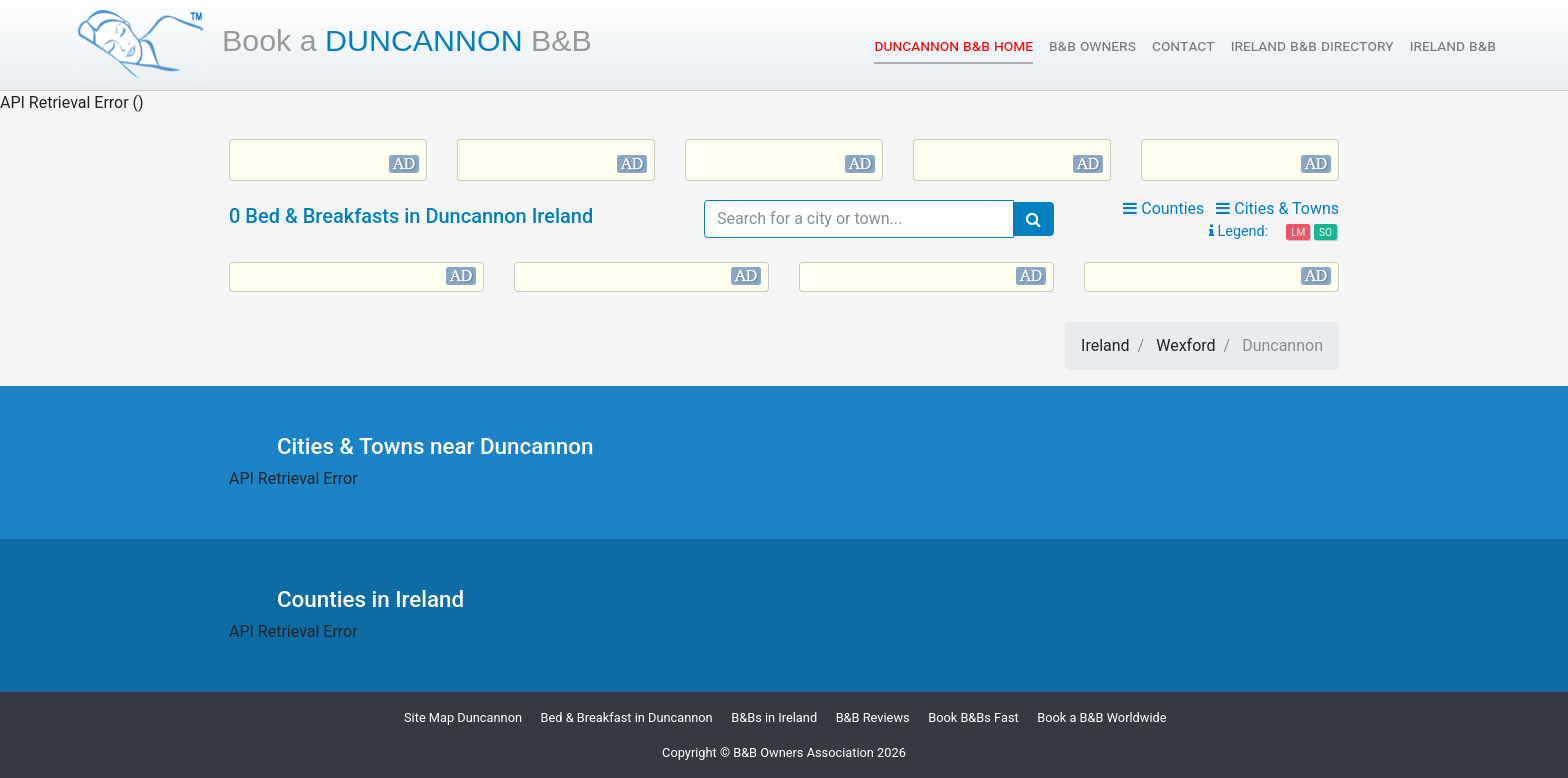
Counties (1163, 208)
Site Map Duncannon (463, 717)
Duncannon (407, 40)
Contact (1183, 45)
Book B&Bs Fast (973, 717)
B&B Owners (1092, 45)
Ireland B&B (1453, 45)
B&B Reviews (873, 717)
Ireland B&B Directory (1312, 45)
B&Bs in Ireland (774, 717)
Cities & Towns (1277, 208)
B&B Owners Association (803, 752)
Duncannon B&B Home (953, 44)
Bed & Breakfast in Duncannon (627, 717)
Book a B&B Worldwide (1101, 717)
